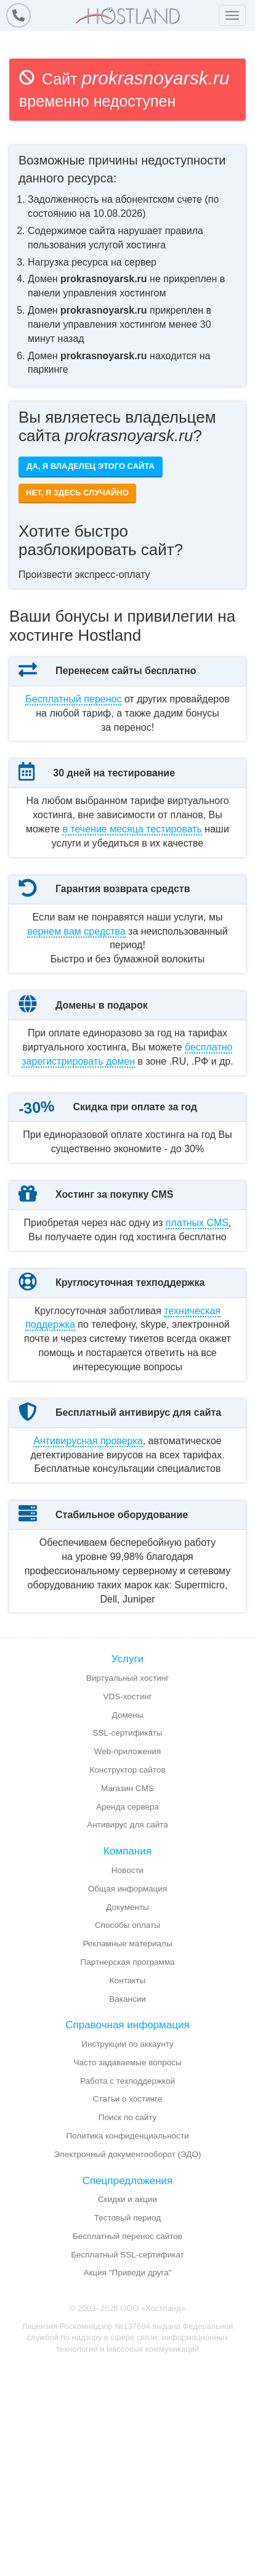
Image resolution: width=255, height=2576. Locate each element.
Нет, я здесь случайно (77, 492)
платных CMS (197, 1349)
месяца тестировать (132, 857)
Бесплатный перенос (73, 699)
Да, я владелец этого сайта (90, 466)
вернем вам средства (76, 973)
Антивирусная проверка (87, 1609)
